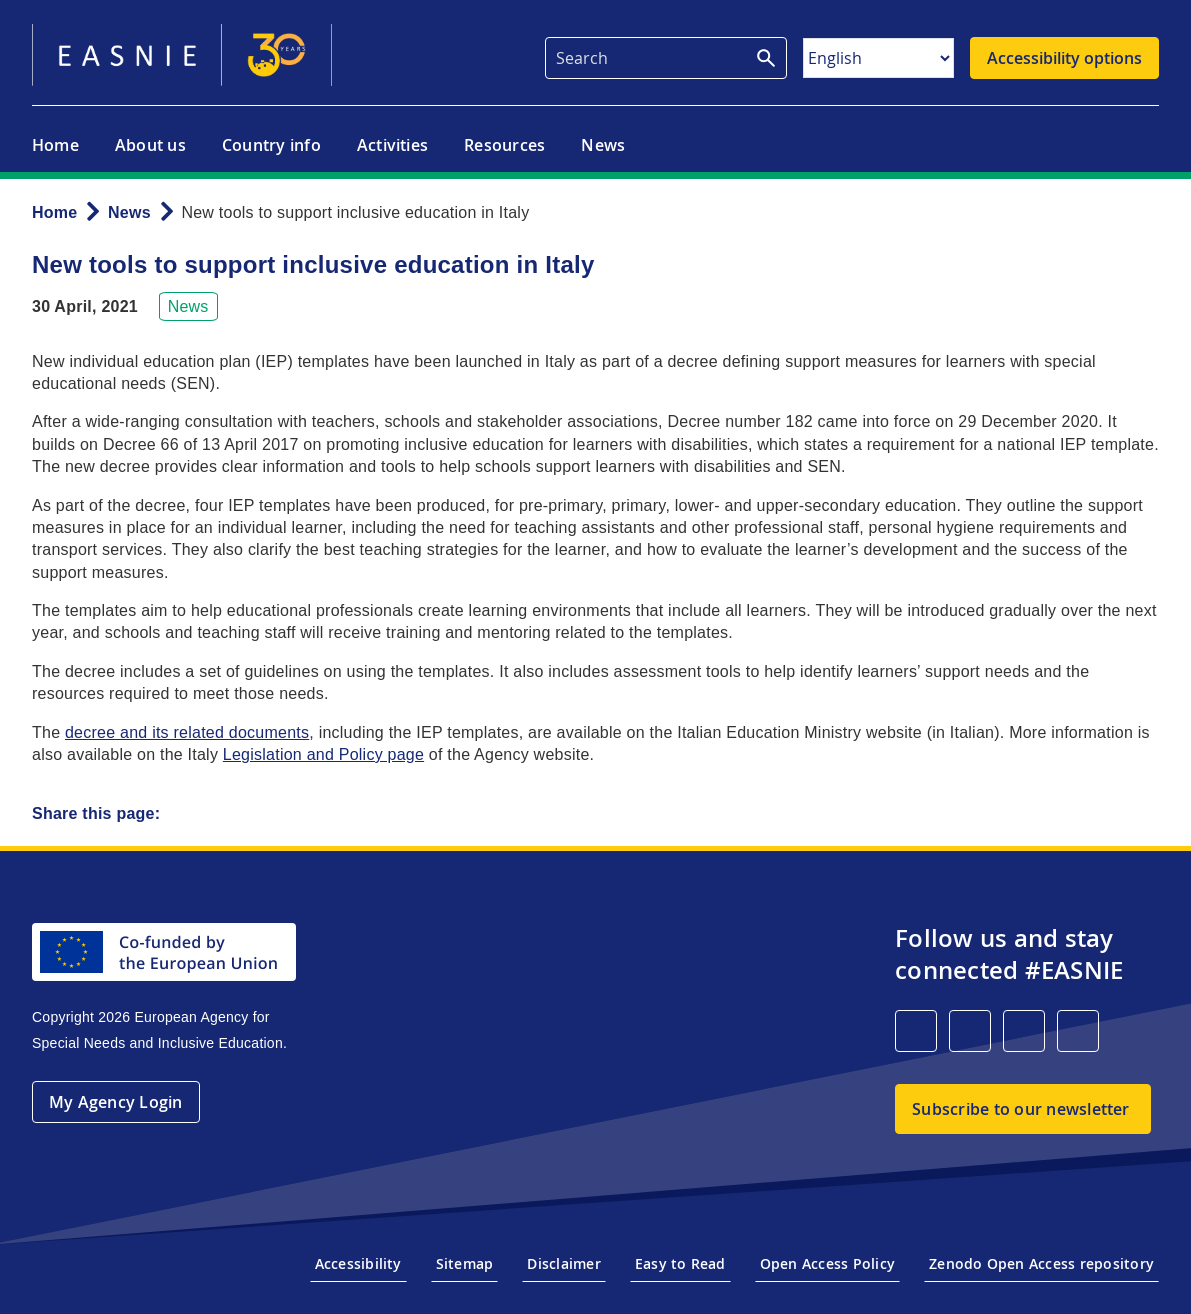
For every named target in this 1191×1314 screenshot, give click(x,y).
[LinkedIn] (916, 1031)
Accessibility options (1064, 58)
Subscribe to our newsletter (1020, 1109)
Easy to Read (680, 1263)
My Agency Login (116, 1102)
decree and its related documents (187, 732)
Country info (271, 145)
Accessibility (358, 1263)
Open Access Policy (827, 1263)
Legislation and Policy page (323, 754)
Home (55, 145)
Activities (392, 145)
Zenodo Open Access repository (1041, 1263)
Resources (504, 145)
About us (150, 145)
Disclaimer (563, 1263)
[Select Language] (878, 58)
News (603, 145)
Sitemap (465, 1263)
